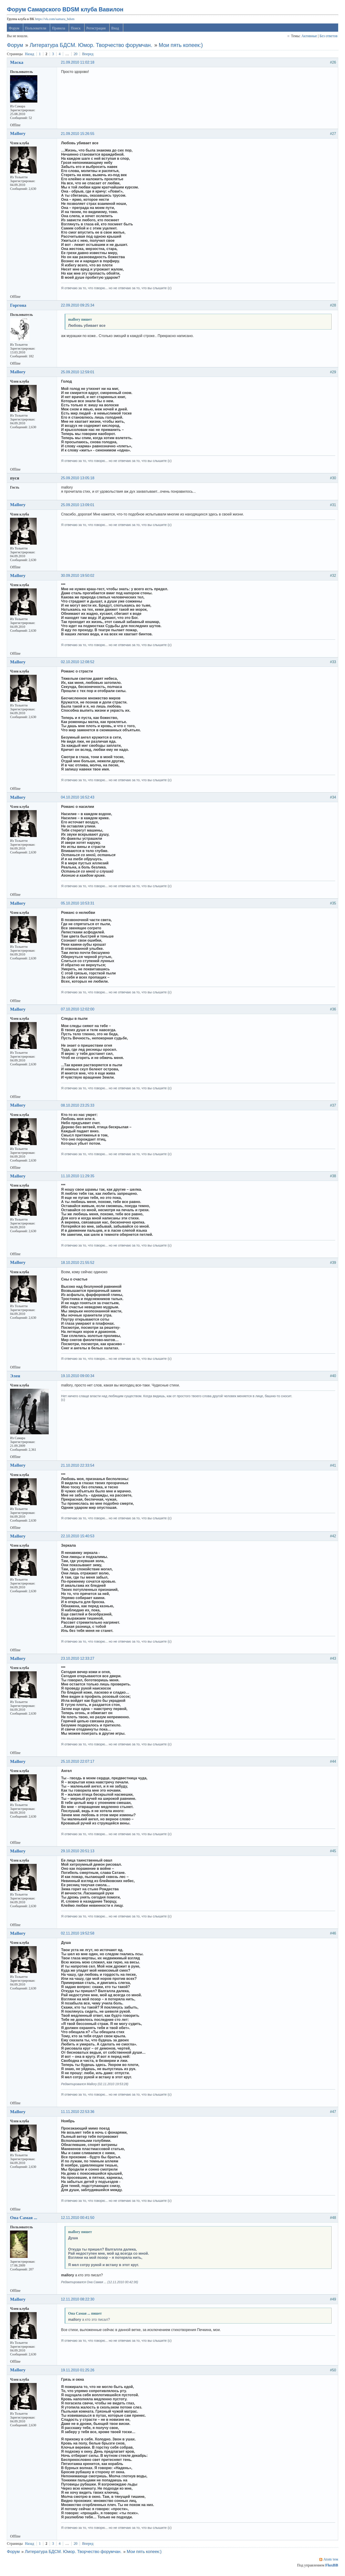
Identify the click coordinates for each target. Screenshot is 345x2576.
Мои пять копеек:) (182, 47)
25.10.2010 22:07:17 (78, 1764)
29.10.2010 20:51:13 (78, 1853)
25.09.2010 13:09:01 (78, 507)
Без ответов (327, 38)
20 (77, 56)
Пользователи (37, 30)
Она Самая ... (24, 2219)
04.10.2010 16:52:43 (78, 799)
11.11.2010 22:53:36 (78, 2114)
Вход (116, 30)
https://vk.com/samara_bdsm (56, 21)
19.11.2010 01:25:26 (78, 2372)
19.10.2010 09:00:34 (78, 1378)
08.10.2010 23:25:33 (78, 1108)
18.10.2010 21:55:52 (78, 1265)
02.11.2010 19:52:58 (78, 1935)
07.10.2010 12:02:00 (78, 1011)
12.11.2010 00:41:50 (78, 2220)
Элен (16, 1378)
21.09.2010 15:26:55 (78, 136)
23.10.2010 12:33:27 (78, 1661)
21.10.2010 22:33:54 (78, 1467)
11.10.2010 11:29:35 (78, 1178)
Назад (30, 56)
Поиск (77, 30)
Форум (15, 30)
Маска (17, 64)
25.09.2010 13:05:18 (78, 480)
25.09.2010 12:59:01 (78, 374)
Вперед (89, 56)
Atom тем (329, 2561)
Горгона (19, 307)
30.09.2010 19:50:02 (78, 578)
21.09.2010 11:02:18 (78, 65)
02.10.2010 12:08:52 (78, 664)
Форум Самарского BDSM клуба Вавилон (66, 11)
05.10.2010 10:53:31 (78, 905)
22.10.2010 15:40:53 (78, 1538)
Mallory (19, 135)
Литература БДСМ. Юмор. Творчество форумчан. (92, 47)
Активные (308, 38)
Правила (59, 30)
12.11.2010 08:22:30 (78, 2301)
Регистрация (97, 30)
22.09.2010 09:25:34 (78, 307)
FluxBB (330, 2567)
